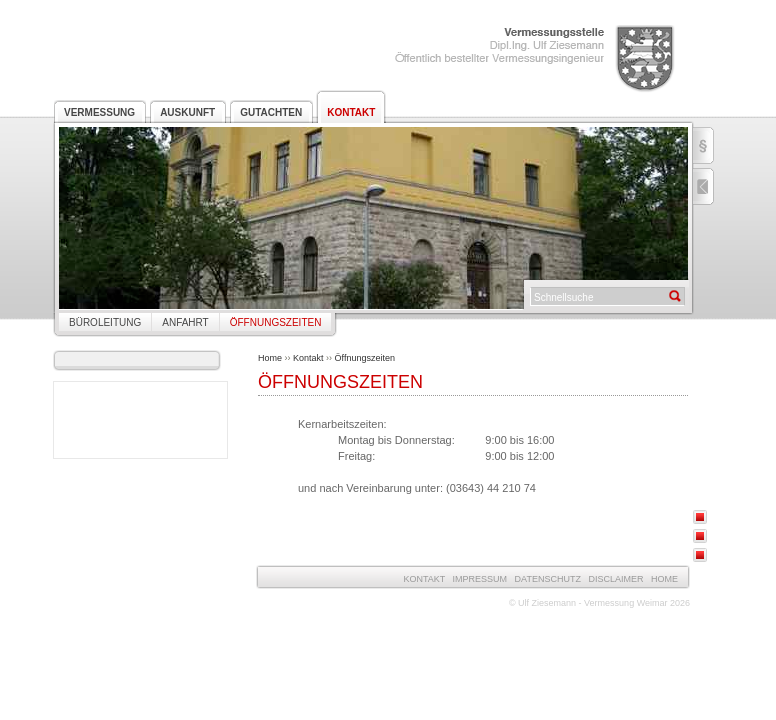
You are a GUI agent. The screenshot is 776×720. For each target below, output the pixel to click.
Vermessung (99, 112)
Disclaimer (615, 579)
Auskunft (187, 112)
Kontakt (351, 112)
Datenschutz (548, 579)
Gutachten (271, 112)
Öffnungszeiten (276, 322)
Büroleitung (105, 322)
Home (270, 358)
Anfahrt (185, 322)
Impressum (480, 579)
